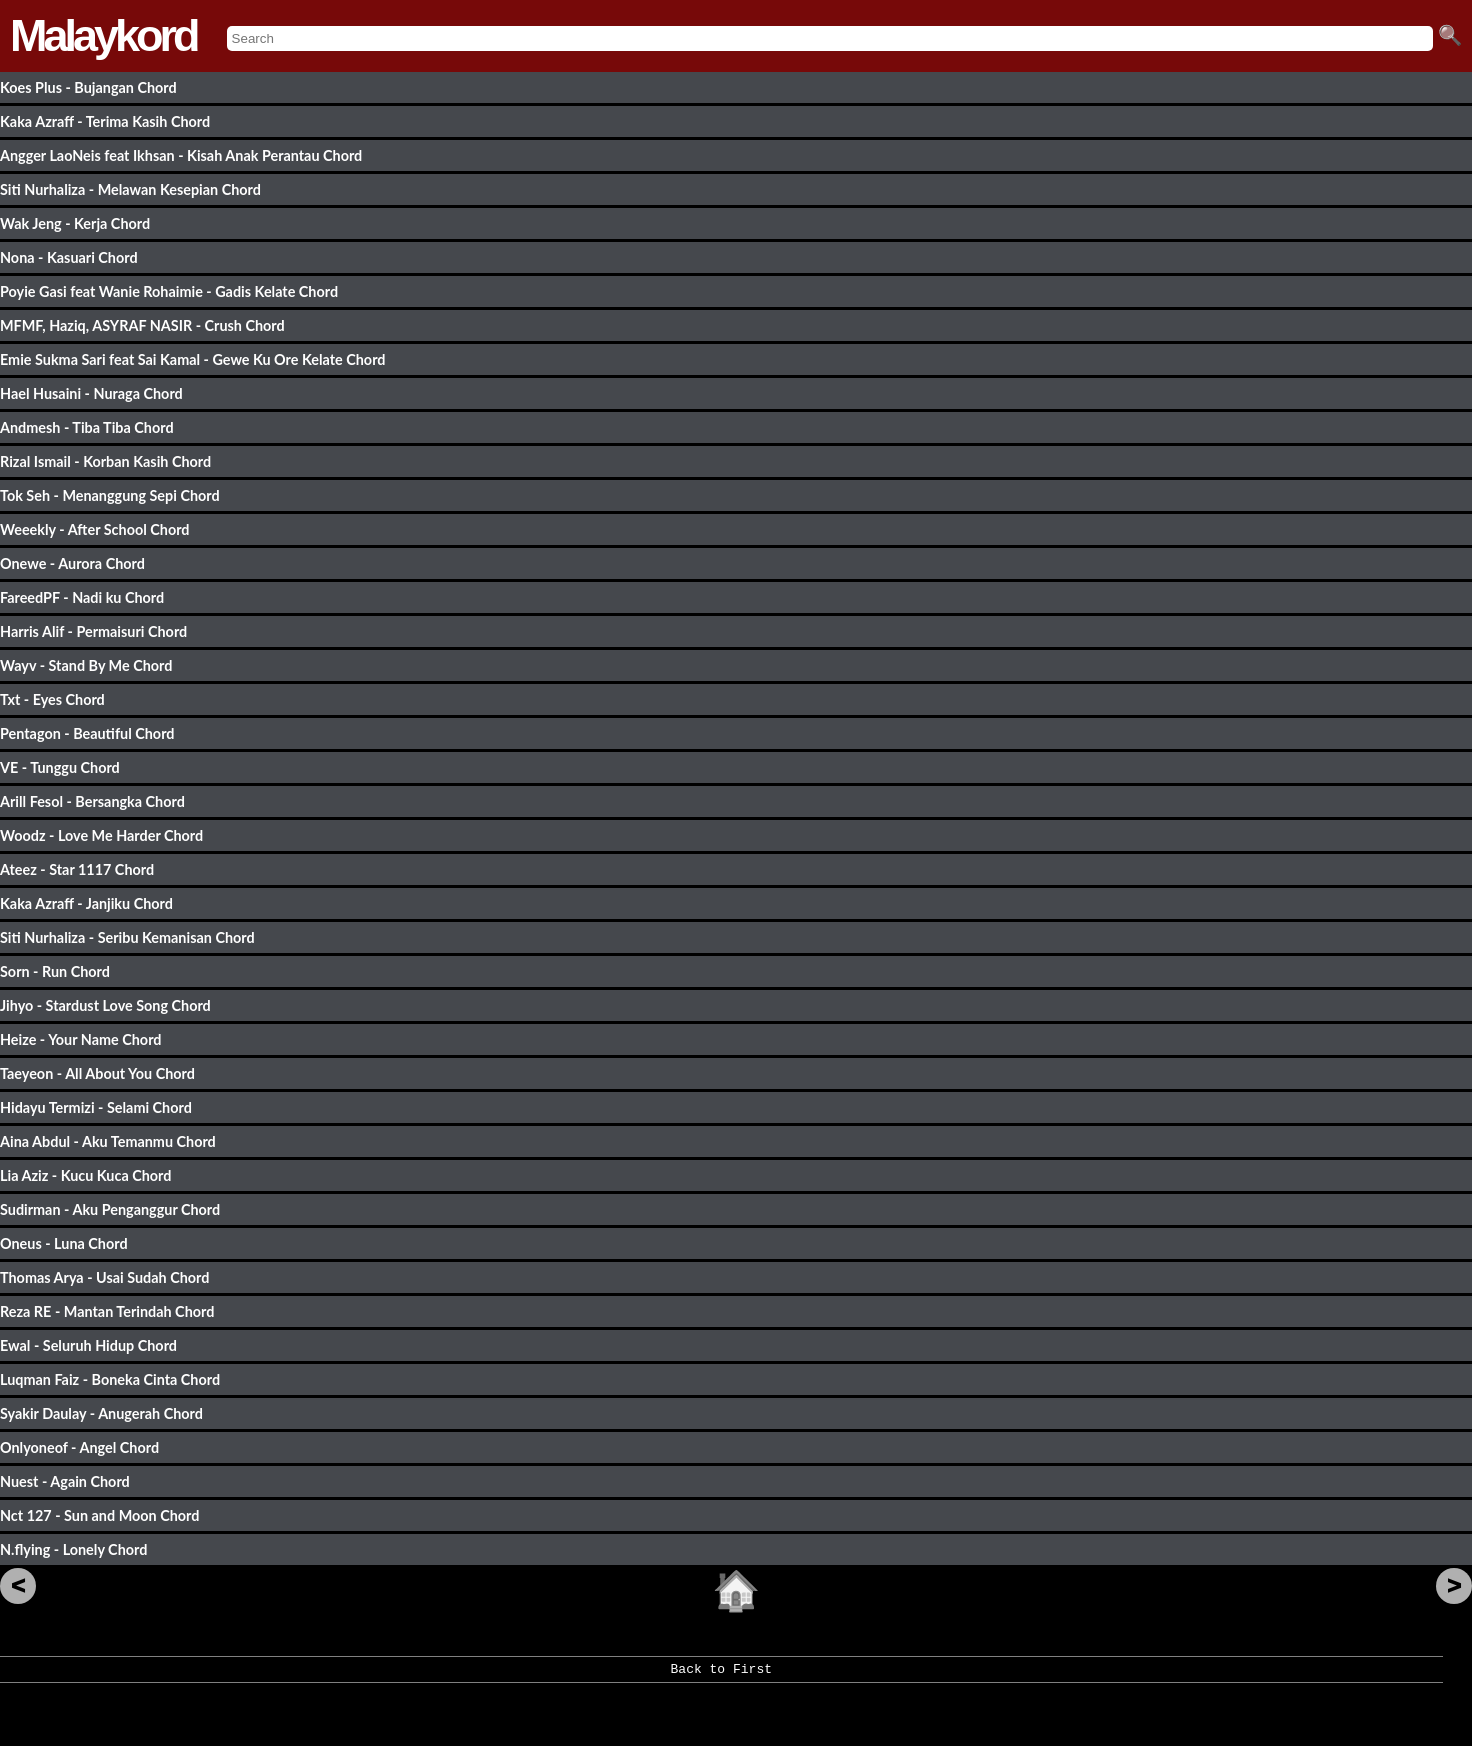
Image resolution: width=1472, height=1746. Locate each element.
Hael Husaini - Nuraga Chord (91, 393)
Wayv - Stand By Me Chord (86, 665)
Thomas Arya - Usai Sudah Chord (104, 1277)
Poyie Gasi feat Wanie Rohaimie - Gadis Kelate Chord (169, 291)
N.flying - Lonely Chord (73, 1549)
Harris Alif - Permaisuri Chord (93, 631)
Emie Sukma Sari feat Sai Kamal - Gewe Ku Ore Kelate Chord (192, 359)
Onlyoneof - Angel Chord (79, 1447)
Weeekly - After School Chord (95, 529)
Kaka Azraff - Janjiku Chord (86, 903)
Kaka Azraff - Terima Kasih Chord (105, 121)
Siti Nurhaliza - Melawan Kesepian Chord (130, 189)
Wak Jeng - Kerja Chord (75, 223)
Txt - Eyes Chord (52, 699)
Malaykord (103, 35)
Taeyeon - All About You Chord (97, 1073)
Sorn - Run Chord (55, 971)
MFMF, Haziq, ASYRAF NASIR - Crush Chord (142, 325)
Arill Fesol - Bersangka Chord (92, 801)
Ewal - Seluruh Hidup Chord (88, 1345)
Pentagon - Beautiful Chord (87, 733)
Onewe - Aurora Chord (72, 563)
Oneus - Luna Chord (64, 1243)
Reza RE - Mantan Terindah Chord (107, 1311)
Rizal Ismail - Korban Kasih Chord (105, 461)
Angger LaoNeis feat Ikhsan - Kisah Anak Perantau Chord (181, 155)
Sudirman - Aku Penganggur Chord (110, 1209)
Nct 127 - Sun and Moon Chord (99, 1515)
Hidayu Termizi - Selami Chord (96, 1107)
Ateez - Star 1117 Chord (77, 869)
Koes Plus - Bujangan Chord (88, 87)
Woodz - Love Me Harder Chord (101, 835)
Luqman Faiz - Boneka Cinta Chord (110, 1379)
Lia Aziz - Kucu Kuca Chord (85, 1175)
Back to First (721, 1676)
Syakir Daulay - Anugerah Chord (101, 1413)
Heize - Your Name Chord (80, 1039)
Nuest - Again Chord (65, 1481)
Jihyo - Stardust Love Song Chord (105, 1005)
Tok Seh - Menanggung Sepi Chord (110, 495)
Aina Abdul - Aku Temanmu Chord (108, 1141)
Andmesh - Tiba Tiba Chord (87, 427)
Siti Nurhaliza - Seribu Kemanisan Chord (127, 937)
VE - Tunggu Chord (60, 767)
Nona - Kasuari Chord (69, 257)
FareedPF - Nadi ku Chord (82, 597)
